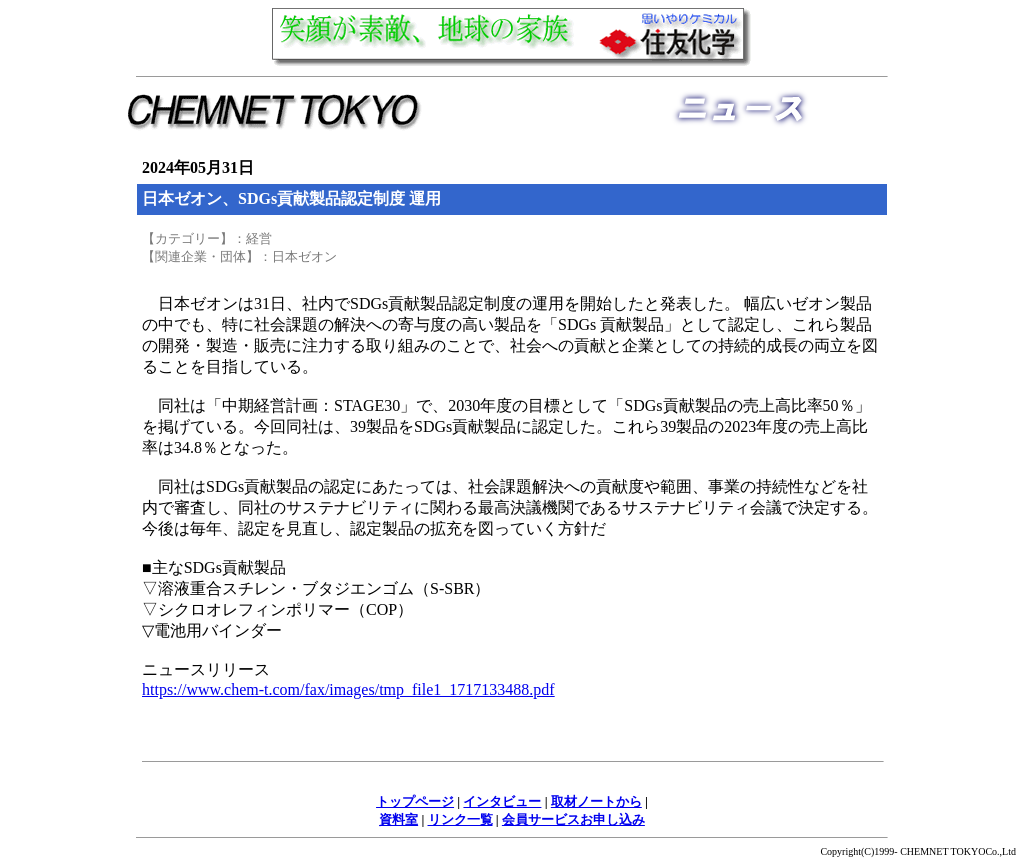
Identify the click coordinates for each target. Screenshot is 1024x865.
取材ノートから (596, 801)
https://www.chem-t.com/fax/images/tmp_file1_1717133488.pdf (348, 689)
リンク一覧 (460, 819)
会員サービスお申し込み (573, 819)
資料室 (398, 819)
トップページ (415, 801)
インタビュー (502, 801)
